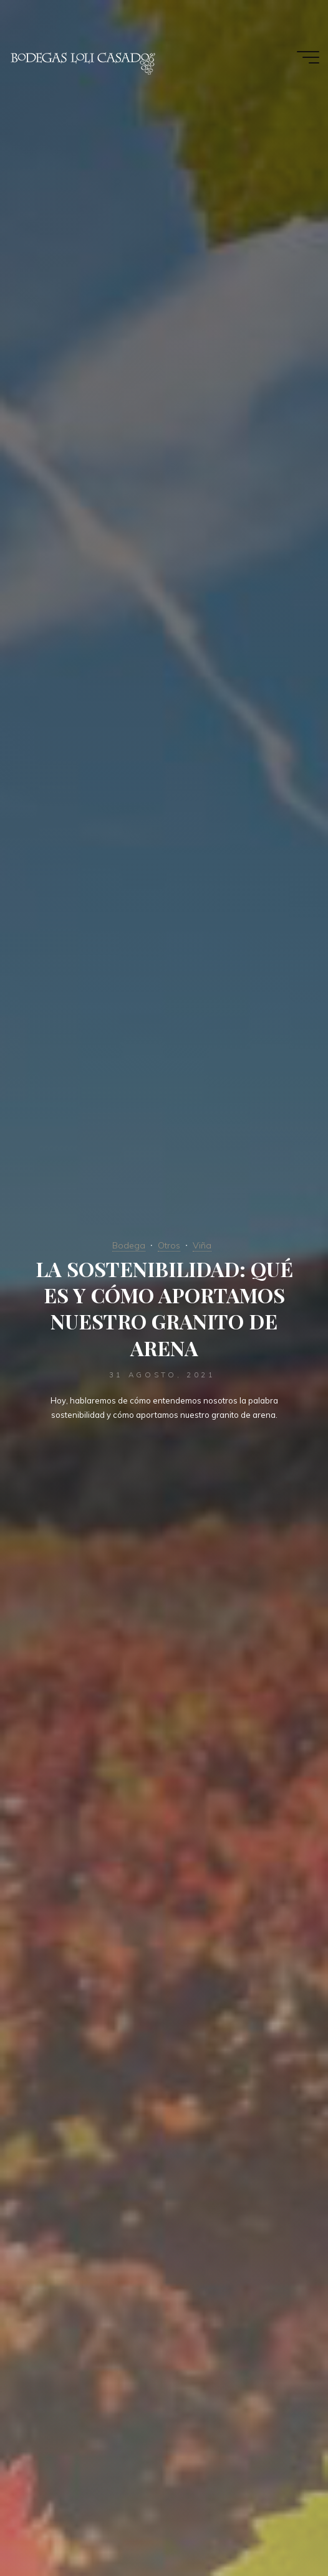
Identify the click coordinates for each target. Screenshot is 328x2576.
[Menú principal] (308, 57)
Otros (169, 1245)
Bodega (128, 1245)
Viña (202, 1245)
